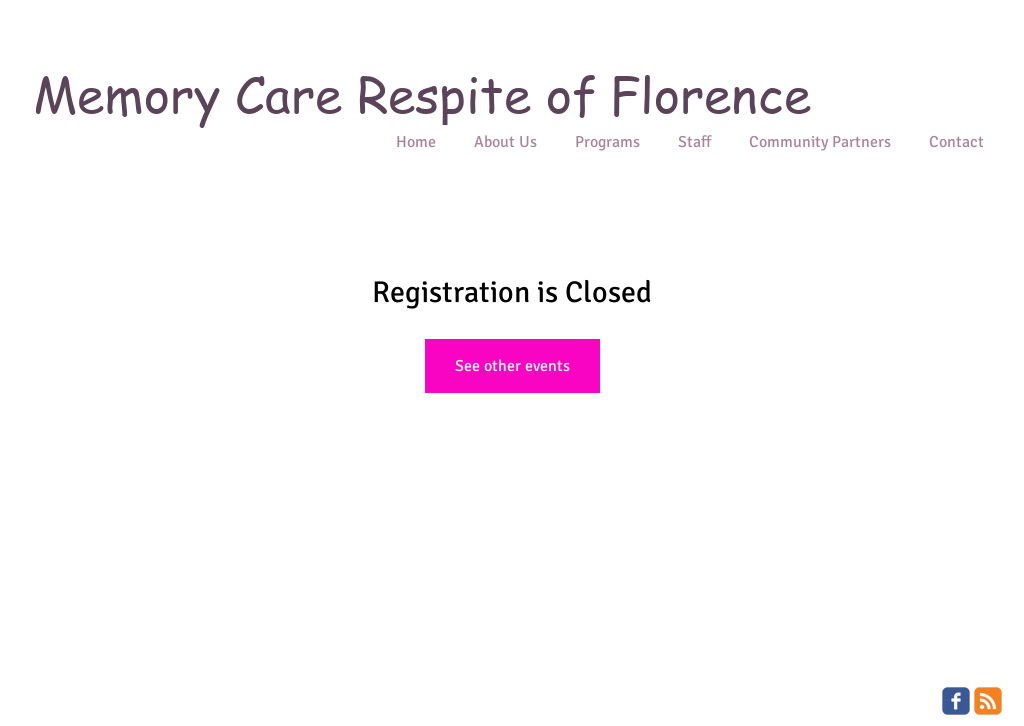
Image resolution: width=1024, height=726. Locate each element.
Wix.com (166, 718)
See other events (512, 366)
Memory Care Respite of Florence (422, 93)
